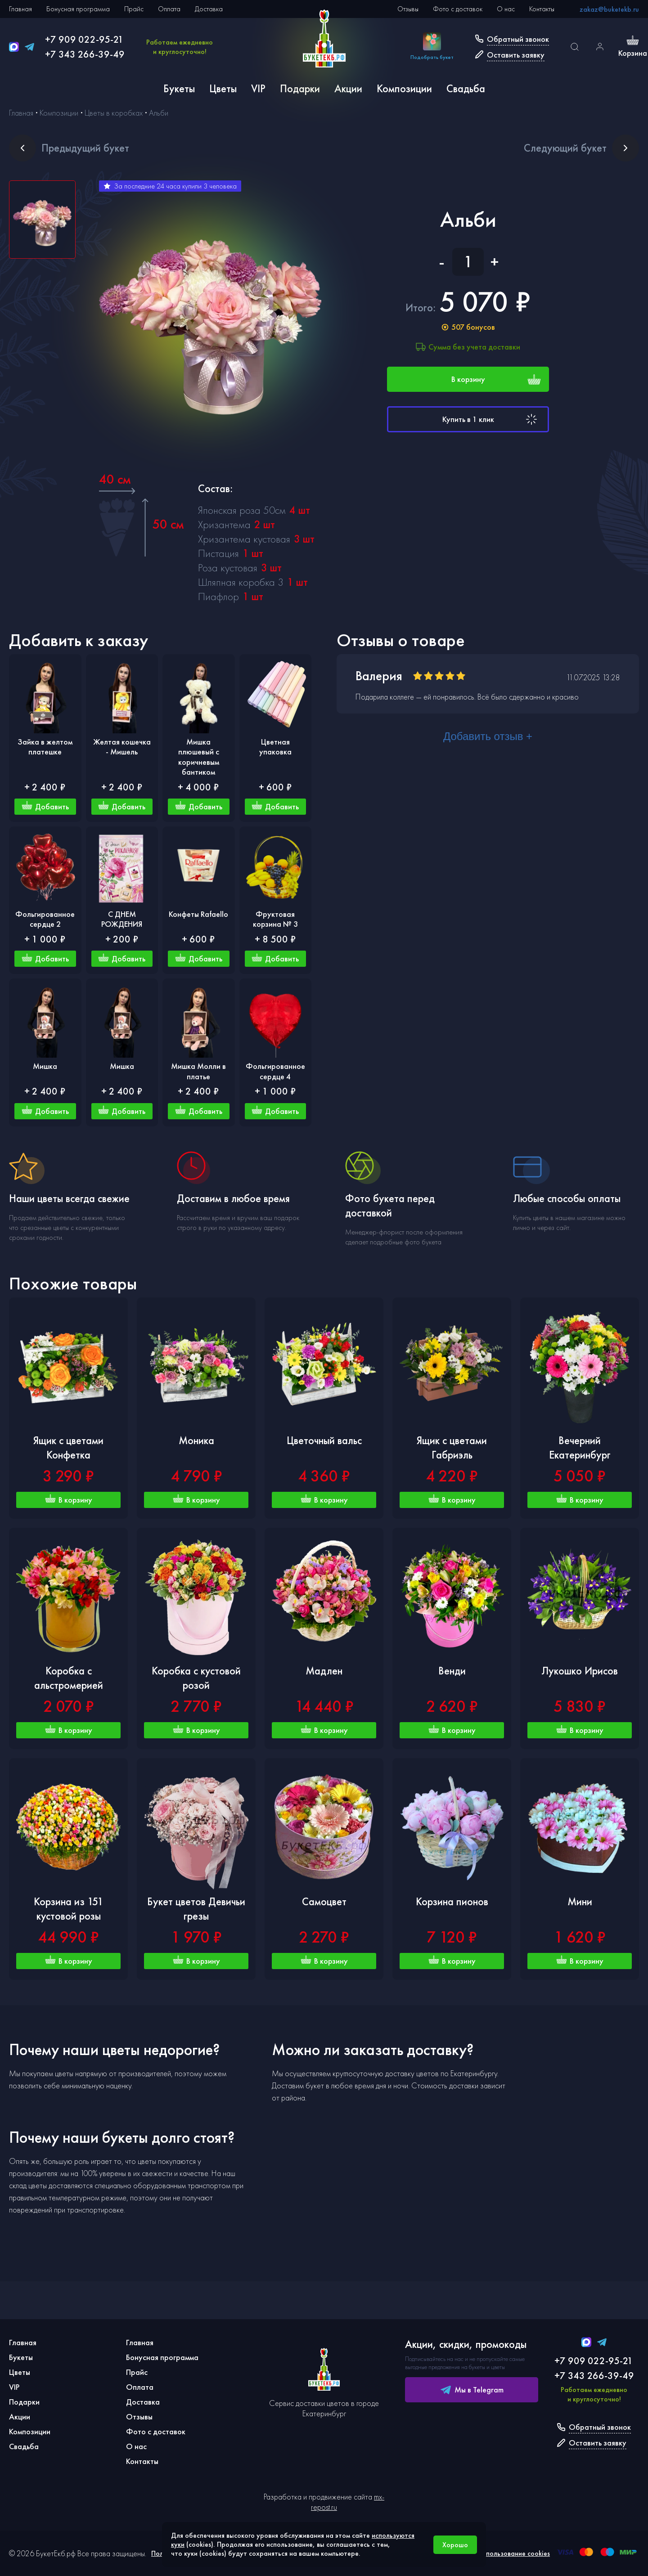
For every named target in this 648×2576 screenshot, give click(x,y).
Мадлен (324, 1671)
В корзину (496, 379)
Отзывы (407, 8)
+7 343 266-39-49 (85, 54)
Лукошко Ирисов (579, 1671)
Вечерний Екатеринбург (580, 1447)
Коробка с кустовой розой (196, 1678)
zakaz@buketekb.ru (609, 9)
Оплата (169, 8)
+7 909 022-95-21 (84, 39)
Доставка (209, 8)
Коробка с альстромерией (68, 1678)
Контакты (541, 8)
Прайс (134, 8)
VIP (258, 88)
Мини (579, 1901)
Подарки (300, 88)
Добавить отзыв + (487, 736)
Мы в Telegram (472, 2389)
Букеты (179, 88)
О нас (506, 8)
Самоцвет (324, 1901)
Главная (20, 8)
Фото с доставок (457, 8)
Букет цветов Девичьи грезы (196, 1908)
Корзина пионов (452, 1901)
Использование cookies (514, 2553)
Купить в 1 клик (491, 419)
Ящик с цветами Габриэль (452, 1447)
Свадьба (465, 88)
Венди (452, 1671)
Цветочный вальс (324, 1440)
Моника (196, 1440)
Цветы (223, 88)
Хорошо (455, 2544)
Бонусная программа (78, 8)
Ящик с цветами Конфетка (68, 1447)
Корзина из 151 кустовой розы (69, 1908)
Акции (348, 88)
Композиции (404, 88)
